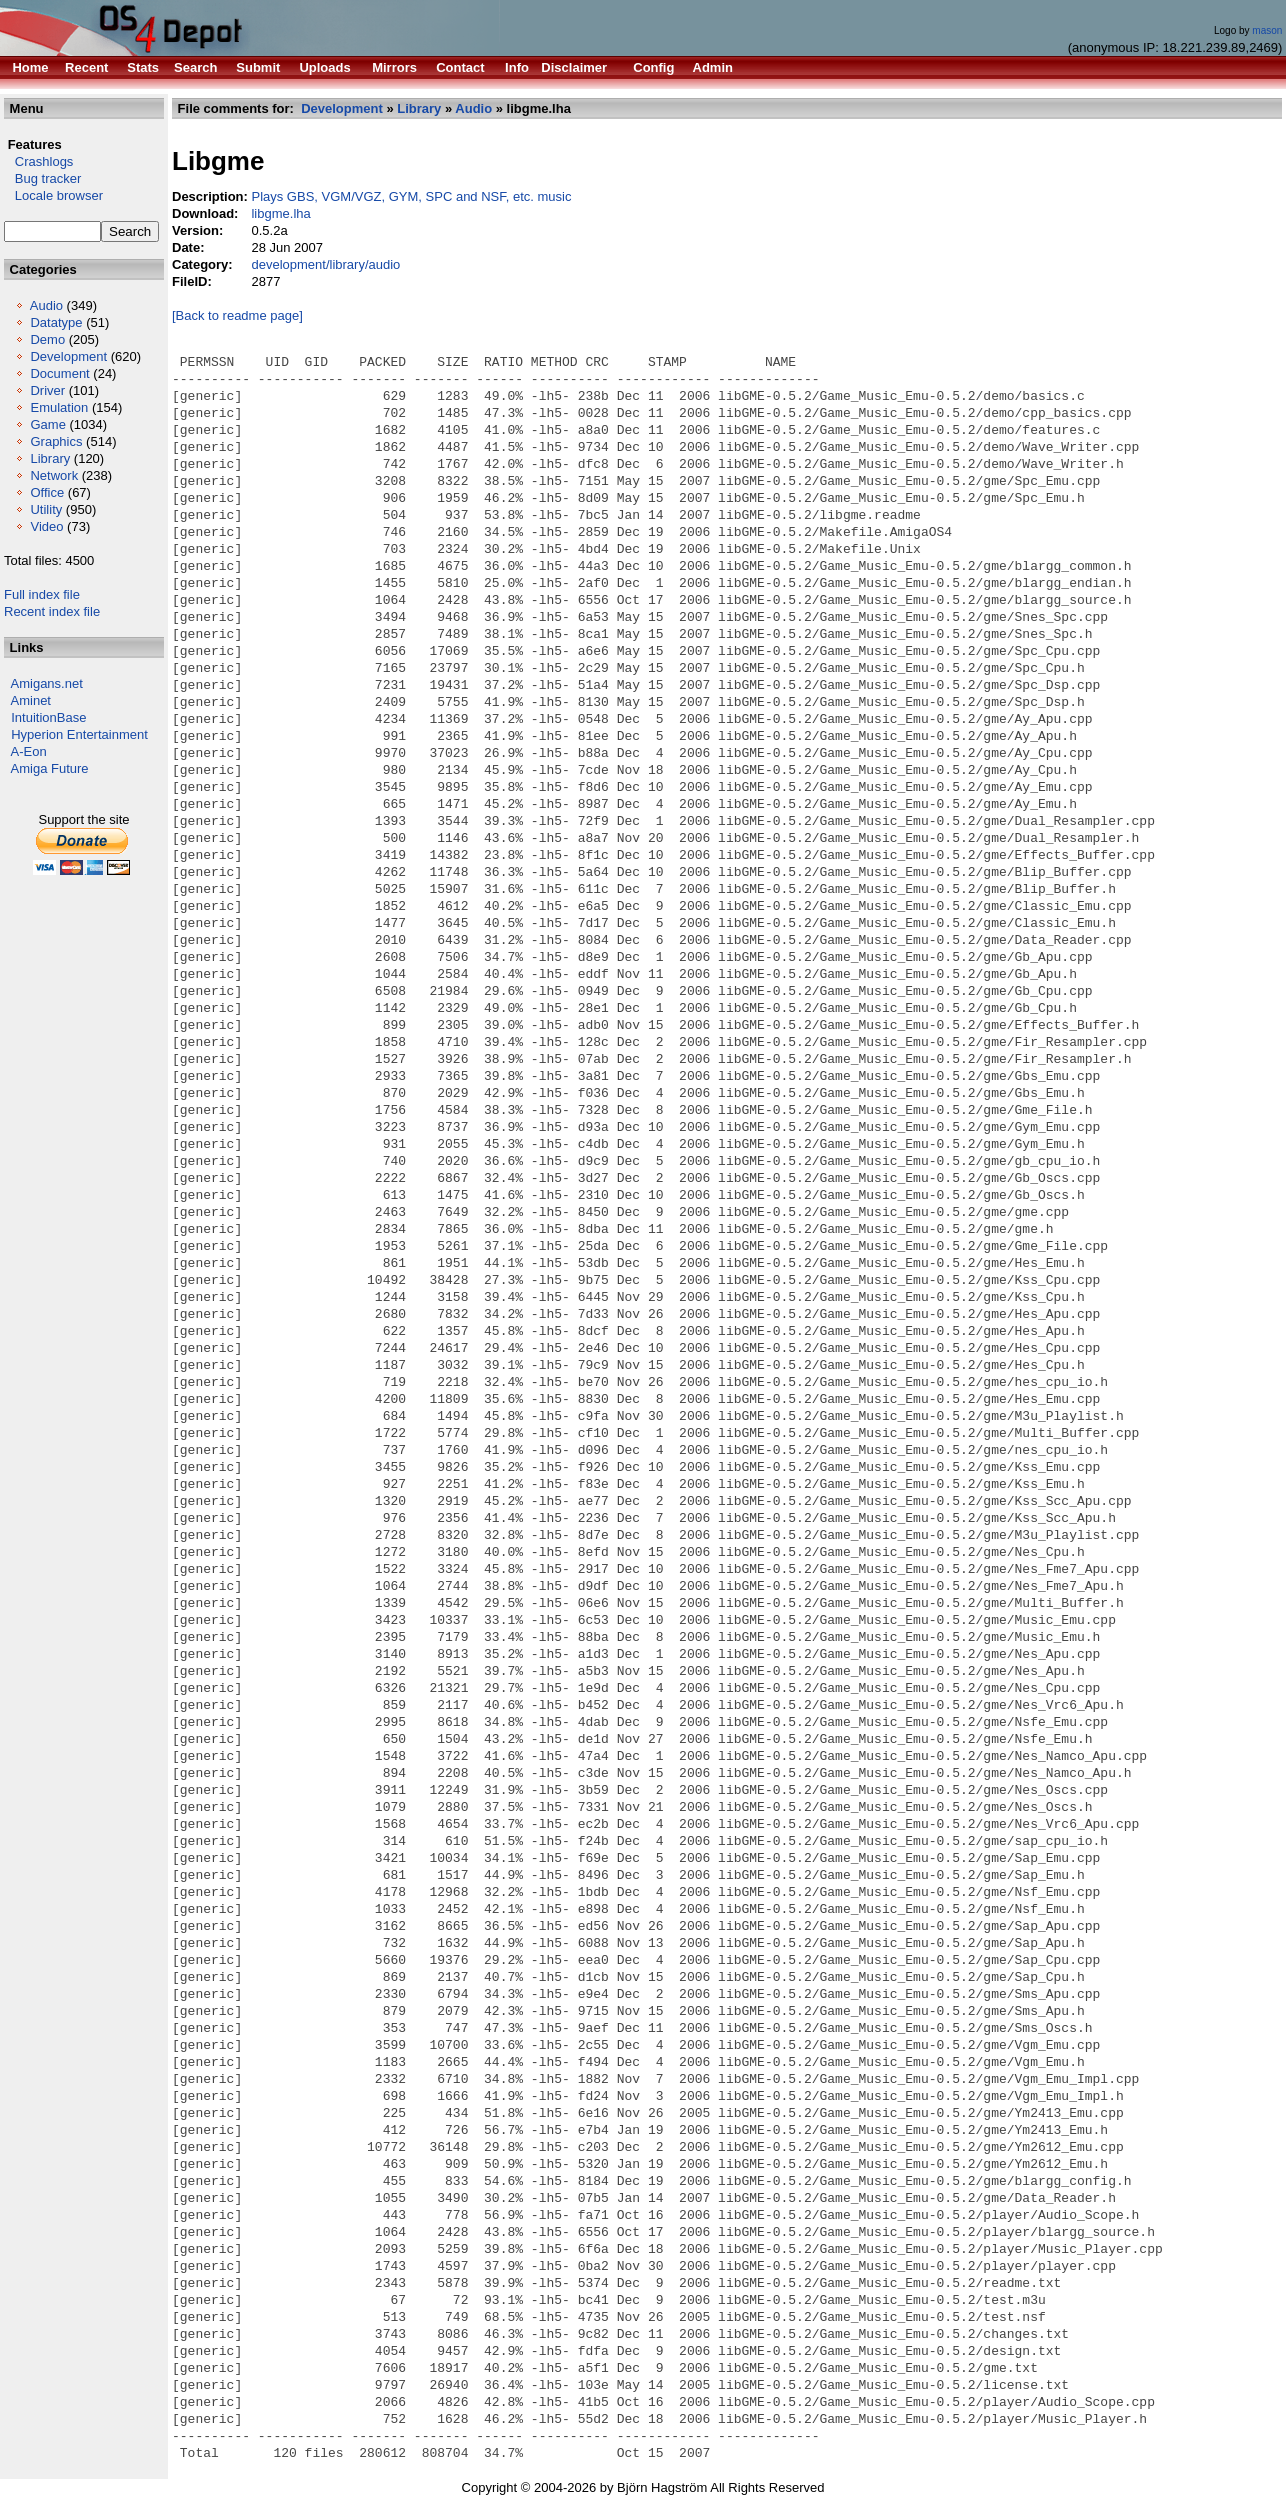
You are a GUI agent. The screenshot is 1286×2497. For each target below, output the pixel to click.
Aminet (31, 700)
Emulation (59, 407)
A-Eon (29, 751)
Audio (46, 305)
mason (1267, 30)
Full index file (42, 594)
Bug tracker (42, 178)
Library (50, 458)
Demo (47, 339)
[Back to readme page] (237, 315)
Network (54, 475)
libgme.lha (280, 213)
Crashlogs (38, 161)
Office (47, 492)
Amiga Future (50, 768)
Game (47, 424)
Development (68, 356)
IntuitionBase (48, 717)
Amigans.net (47, 683)
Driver (47, 390)
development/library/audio (325, 264)
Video (46, 526)
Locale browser (53, 195)
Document (59, 373)
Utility (46, 509)
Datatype (56, 322)
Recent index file (52, 611)
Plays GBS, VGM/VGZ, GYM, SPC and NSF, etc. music (411, 196)
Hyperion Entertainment (79, 734)
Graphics (56, 441)
